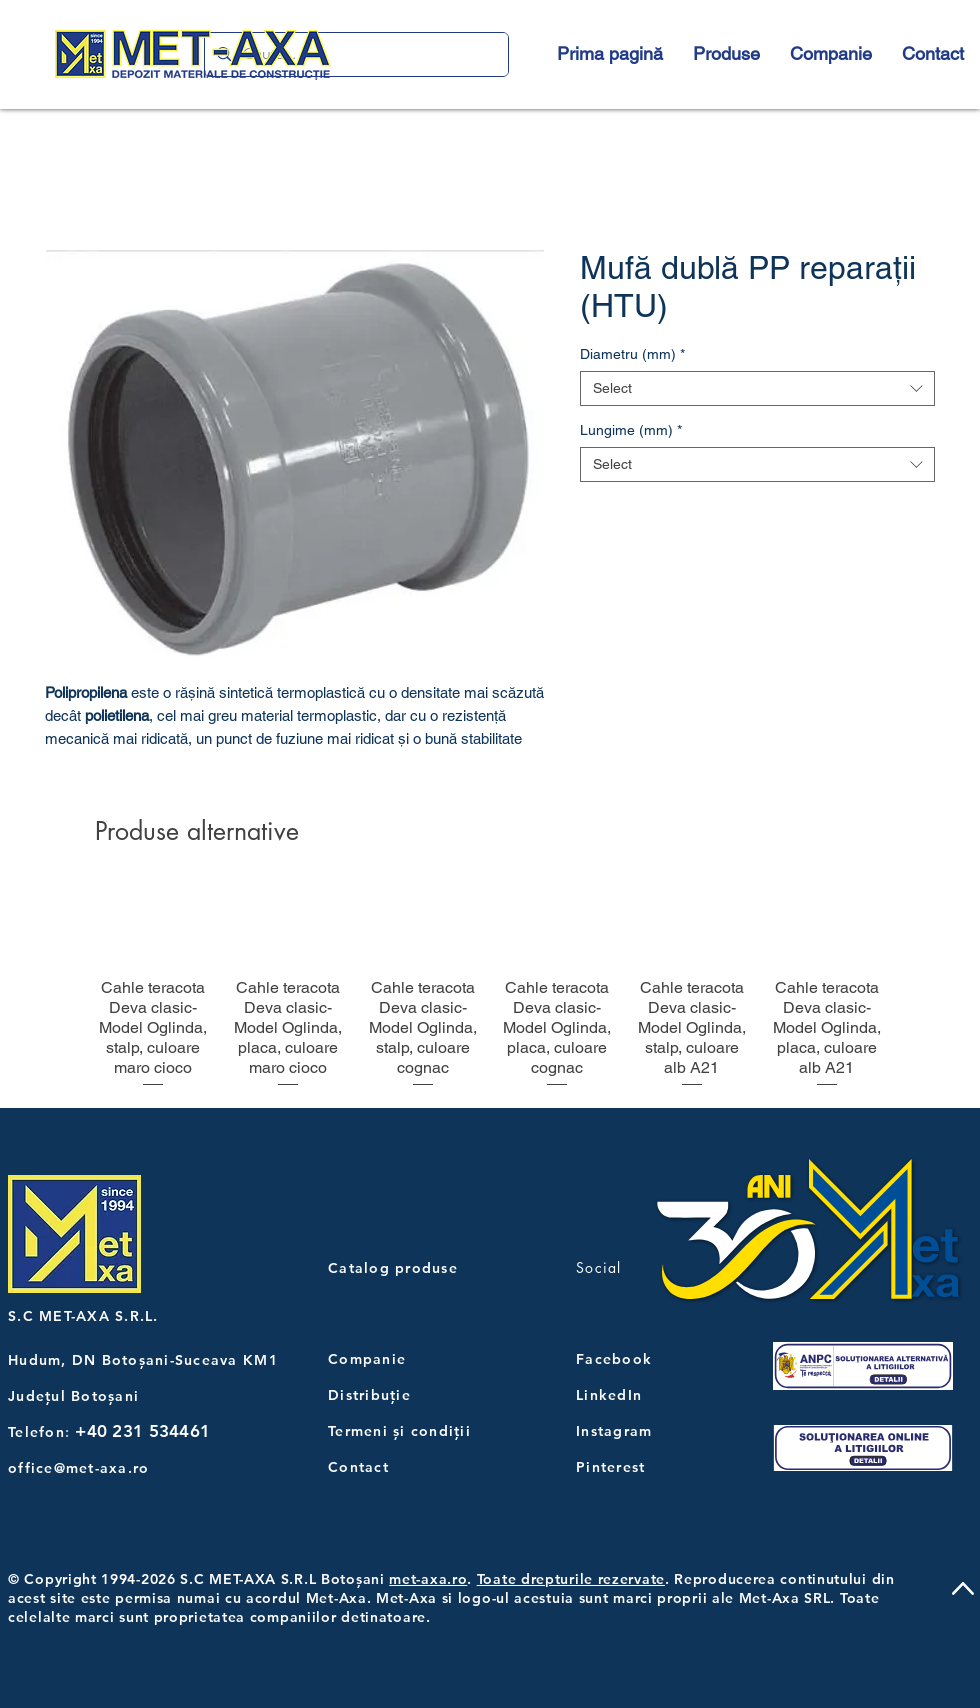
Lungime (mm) (631, 430)
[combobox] (757, 388)
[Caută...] (354, 54)
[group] (490, 988)
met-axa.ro (428, 1579)
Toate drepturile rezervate (571, 1579)
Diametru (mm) (632, 354)
